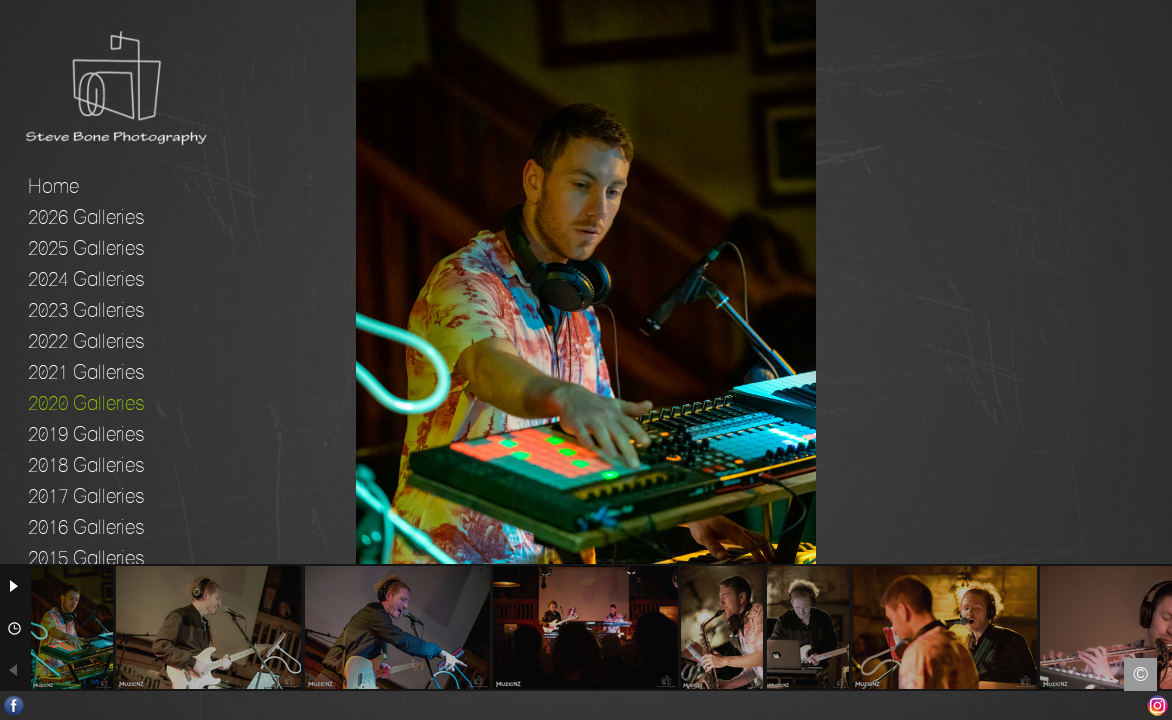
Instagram (1157, 705)
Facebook (14, 705)
